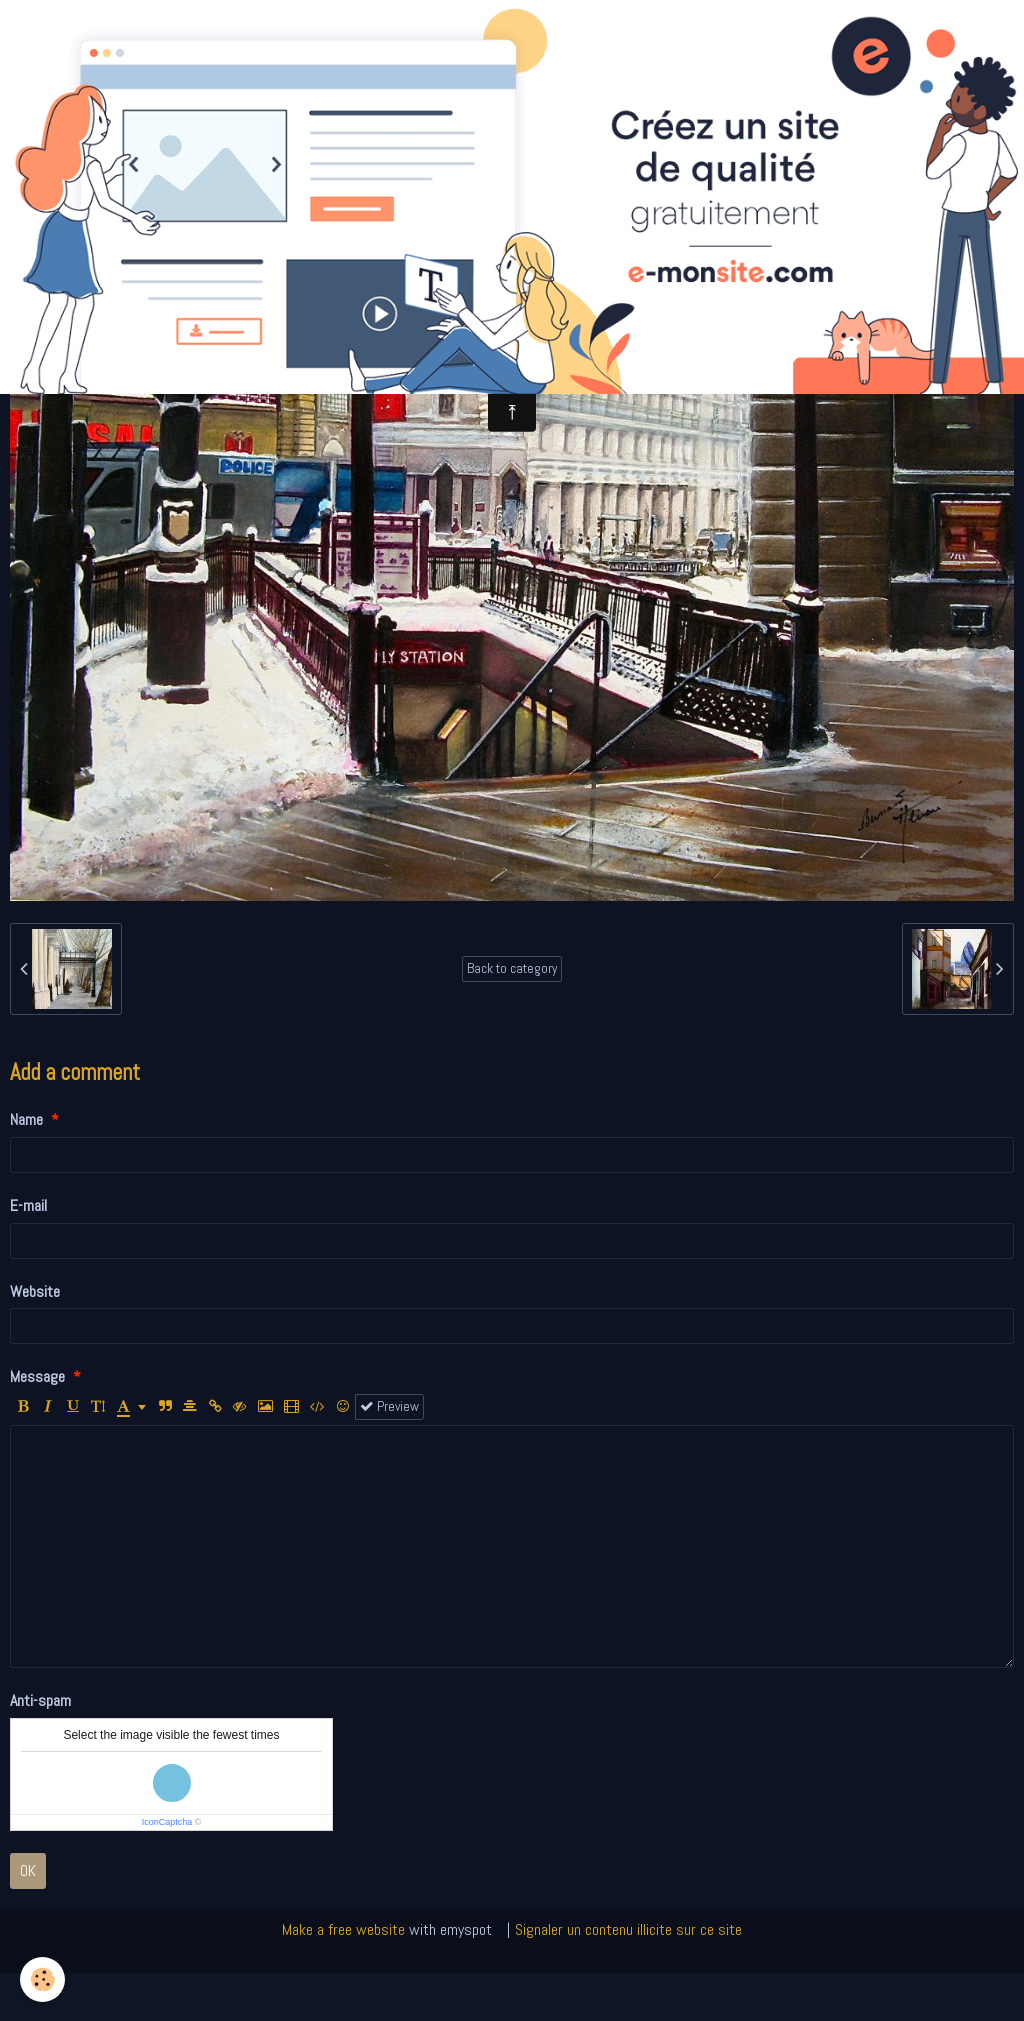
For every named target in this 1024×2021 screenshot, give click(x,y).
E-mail (28, 1205)
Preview (389, 1406)
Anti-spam (40, 1700)
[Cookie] (42, 1979)
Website (35, 1291)
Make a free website (343, 1929)
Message (37, 1376)
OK (28, 1870)
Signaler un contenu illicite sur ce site (628, 1929)
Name (26, 1119)
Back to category (512, 968)
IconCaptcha (167, 1822)
